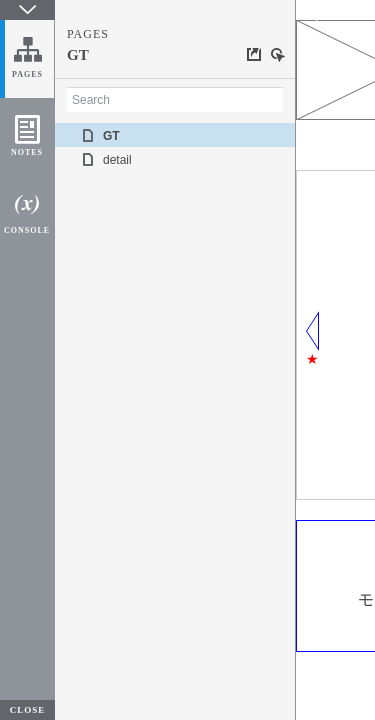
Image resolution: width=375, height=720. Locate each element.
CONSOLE (27, 230)
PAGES (27, 74)
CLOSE (28, 710)
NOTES (27, 152)
